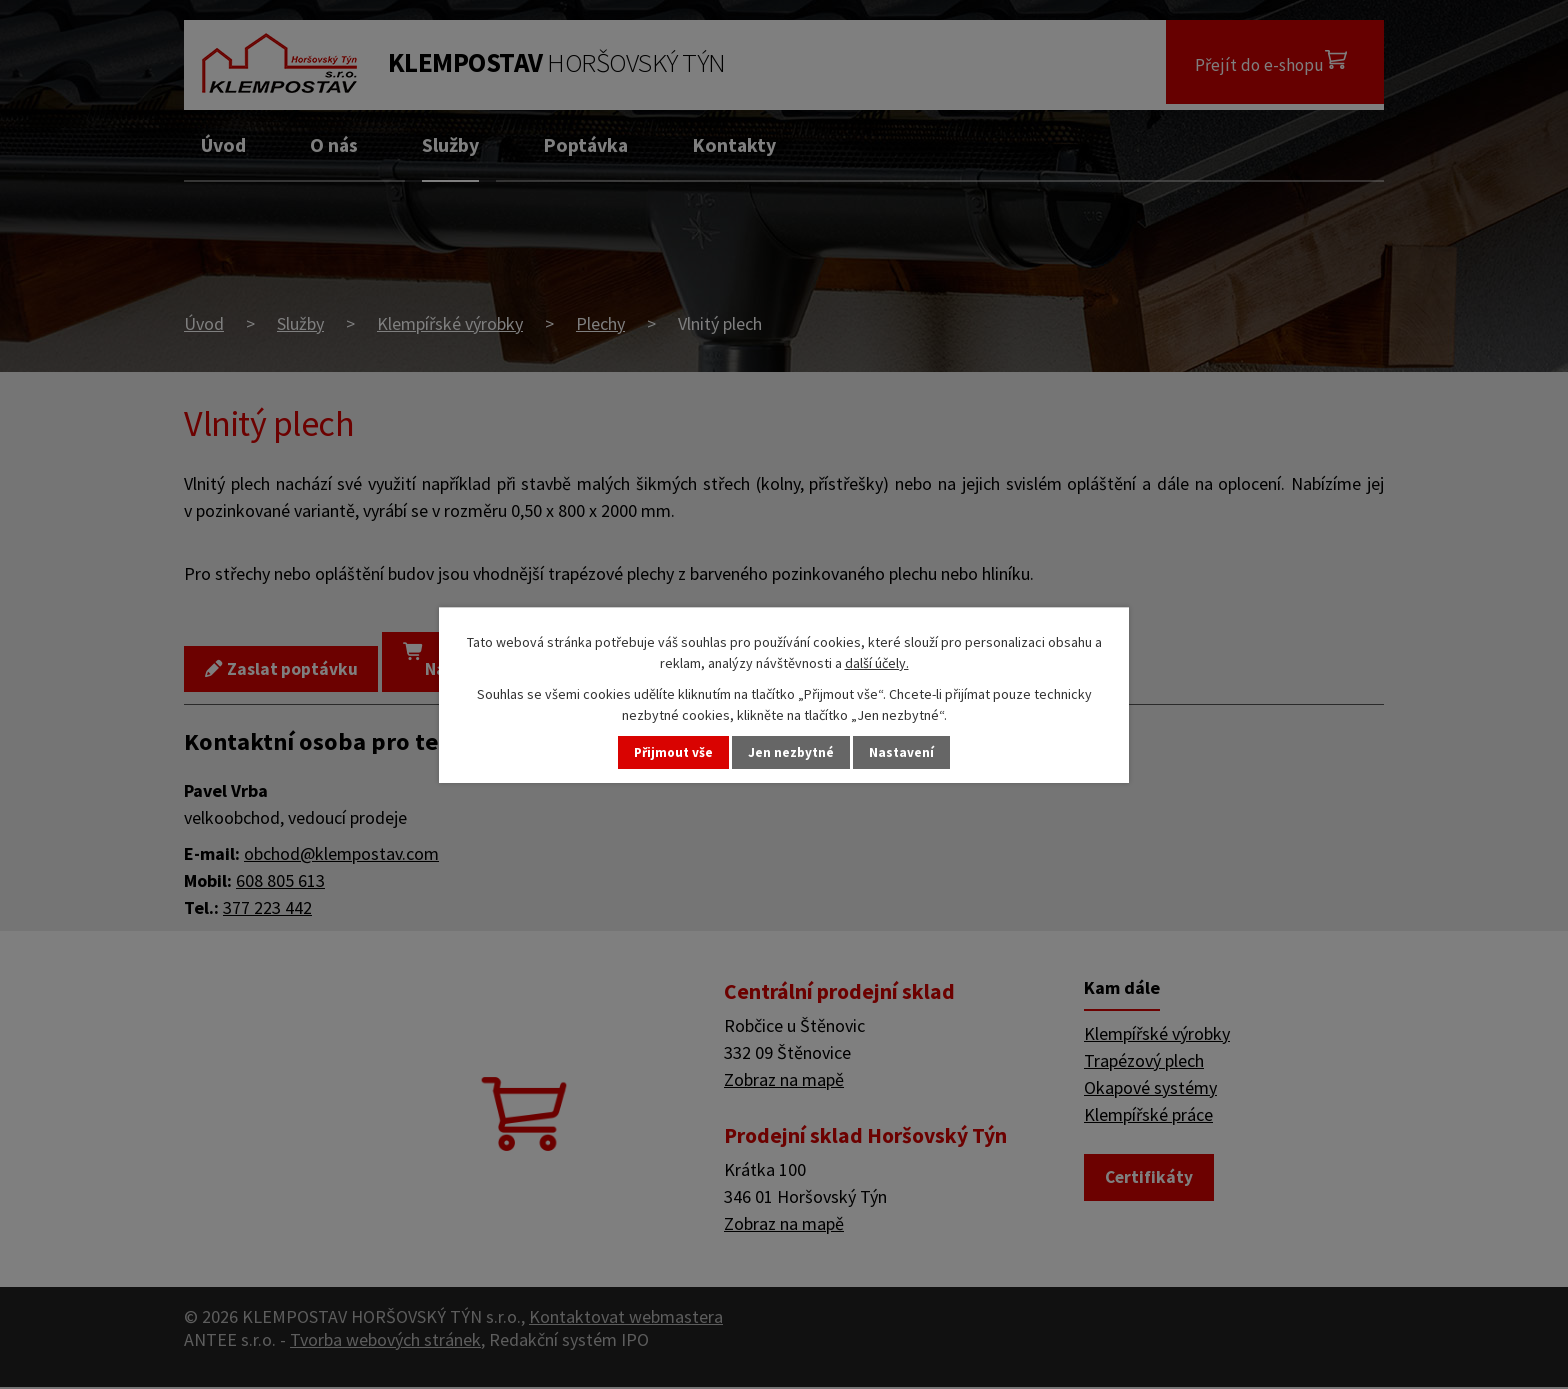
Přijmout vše (670, 752)
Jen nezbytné (793, 752)
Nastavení (906, 752)
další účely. (877, 662)
